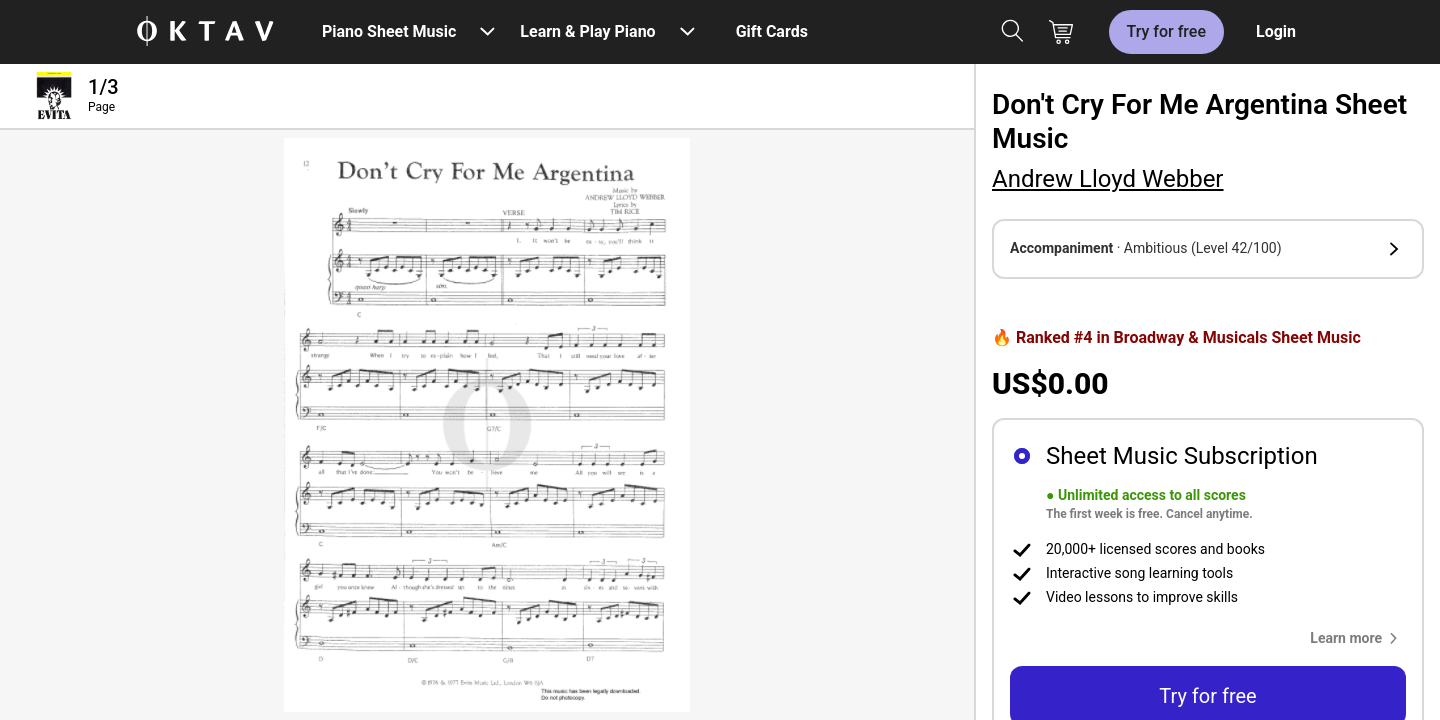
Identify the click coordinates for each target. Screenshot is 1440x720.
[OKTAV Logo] (205, 32)
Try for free (1166, 31)
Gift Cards (772, 31)
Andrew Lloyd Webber (1108, 179)
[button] (1208, 249)
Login (1276, 31)
